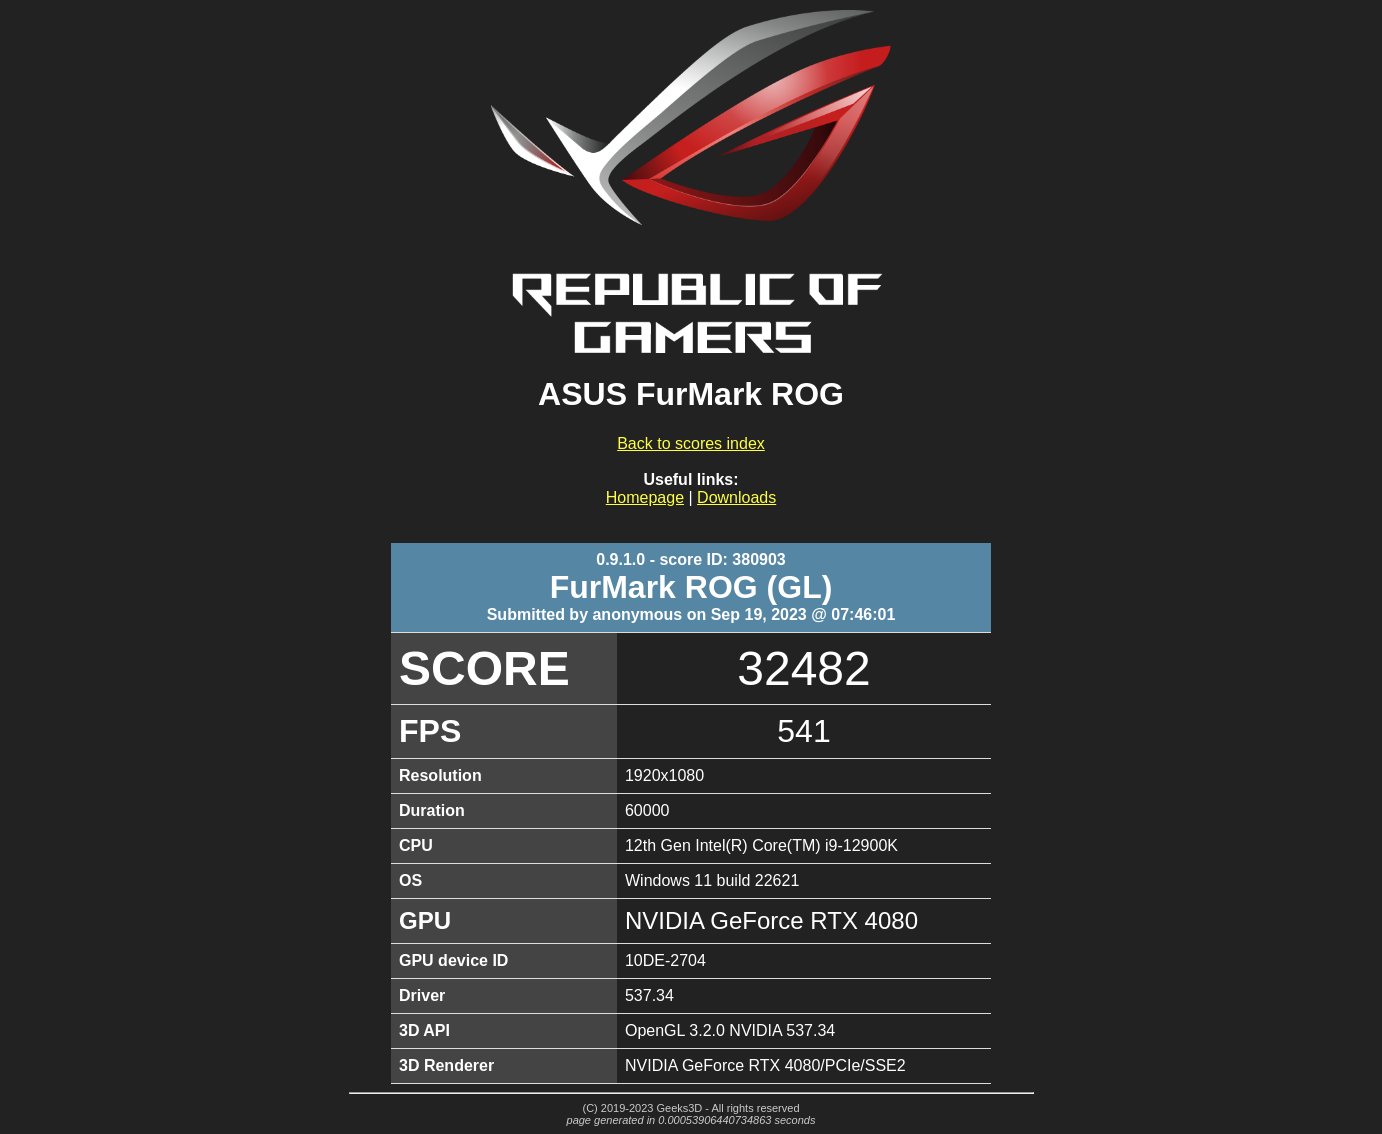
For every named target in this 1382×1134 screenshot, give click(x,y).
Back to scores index (691, 443)
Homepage (645, 497)
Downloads (736, 497)
